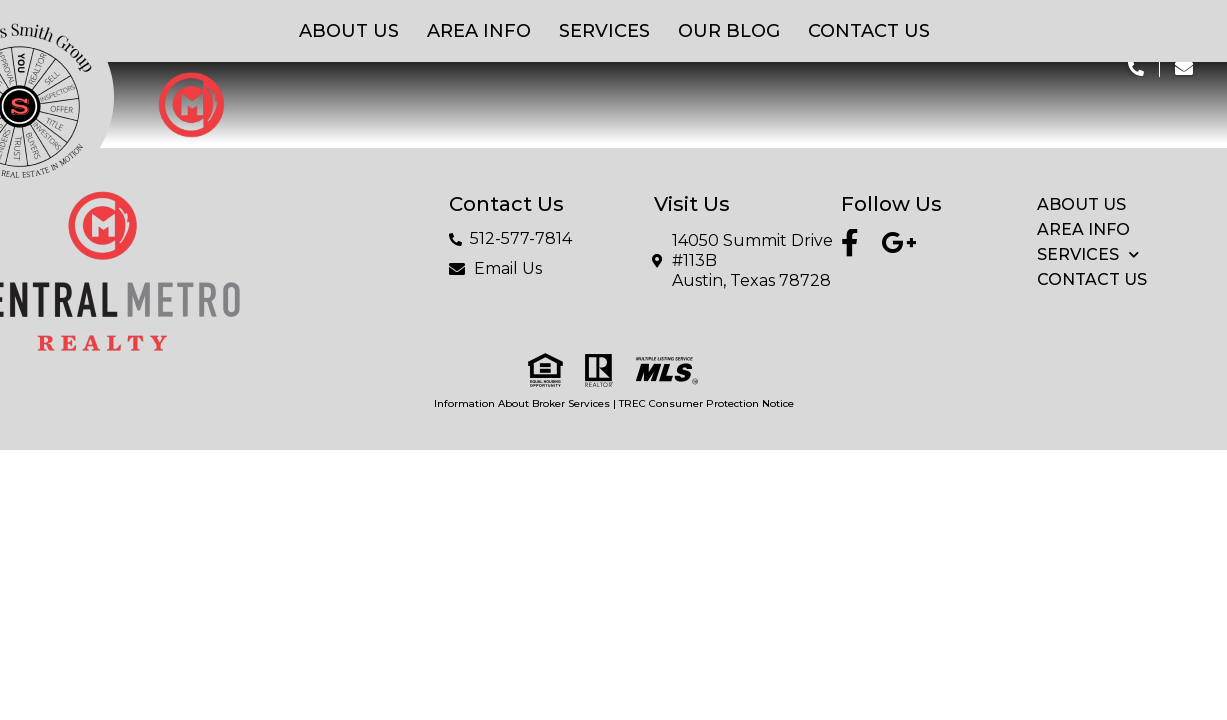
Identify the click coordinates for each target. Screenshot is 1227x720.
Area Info (479, 31)
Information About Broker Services (522, 403)
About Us (349, 31)
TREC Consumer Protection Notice (706, 403)
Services (604, 31)
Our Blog (729, 31)
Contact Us (869, 31)
